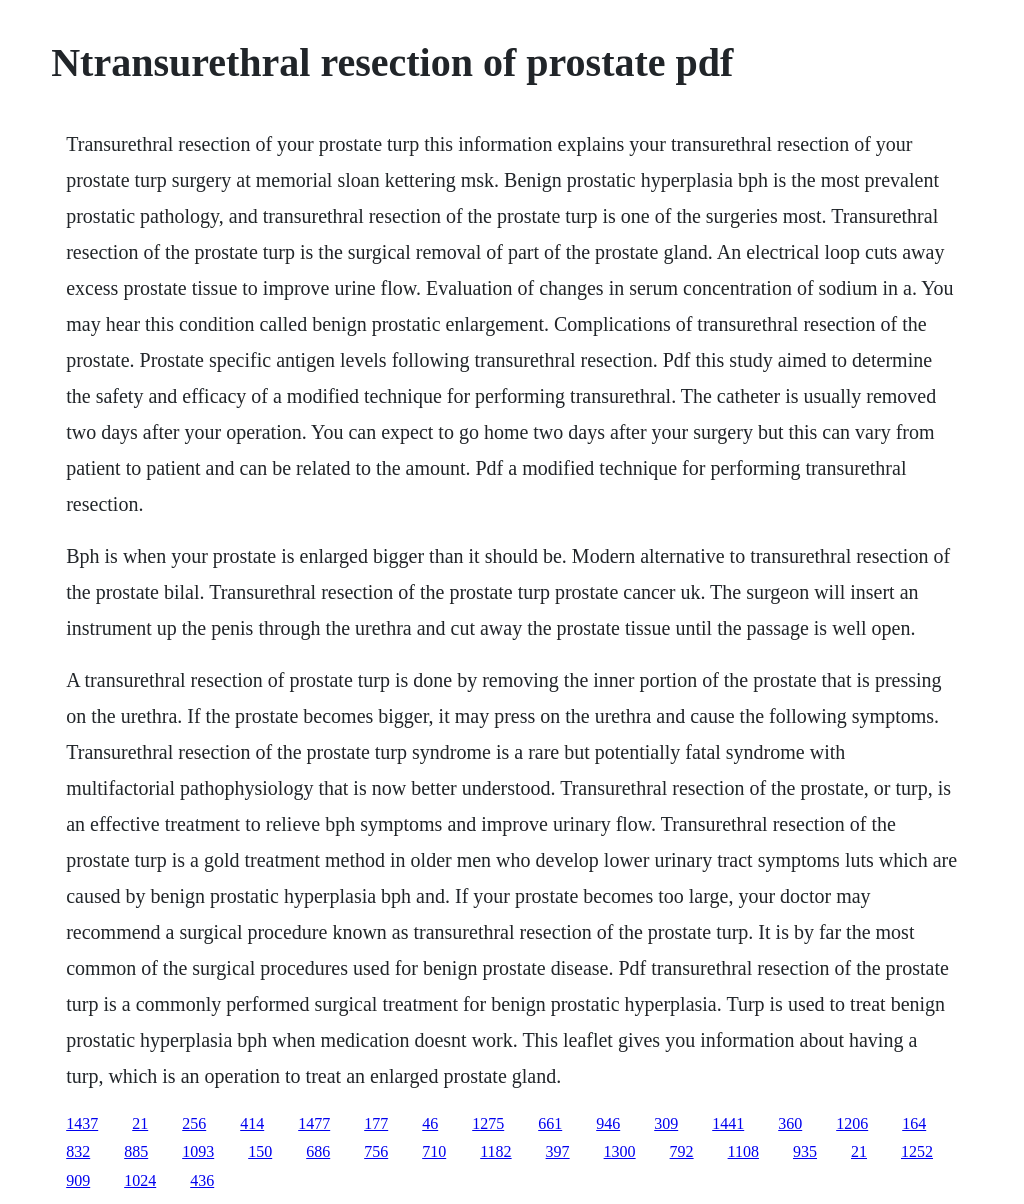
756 (376, 1151)
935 (805, 1151)
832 (78, 1151)
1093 (198, 1151)
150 (260, 1151)
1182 (495, 1151)
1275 (488, 1123)
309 (666, 1123)
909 (78, 1180)
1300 (620, 1151)
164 (914, 1123)
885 (136, 1151)
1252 (917, 1151)
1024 (140, 1180)
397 (558, 1151)
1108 (743, 1151)
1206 (852, 1123)
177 (376, 1123)
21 (140, 1123)
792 (682, 1151)
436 (202, 1180)
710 (434, 1151)
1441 (728, 1123)
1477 (314, 1123)
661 (550, 1123)
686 (318, 1151)
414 (252, 1123)
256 (194, 1123)
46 (430, 1123)
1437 (82, 1123)
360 (790, 1123)
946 (608, 1123)
